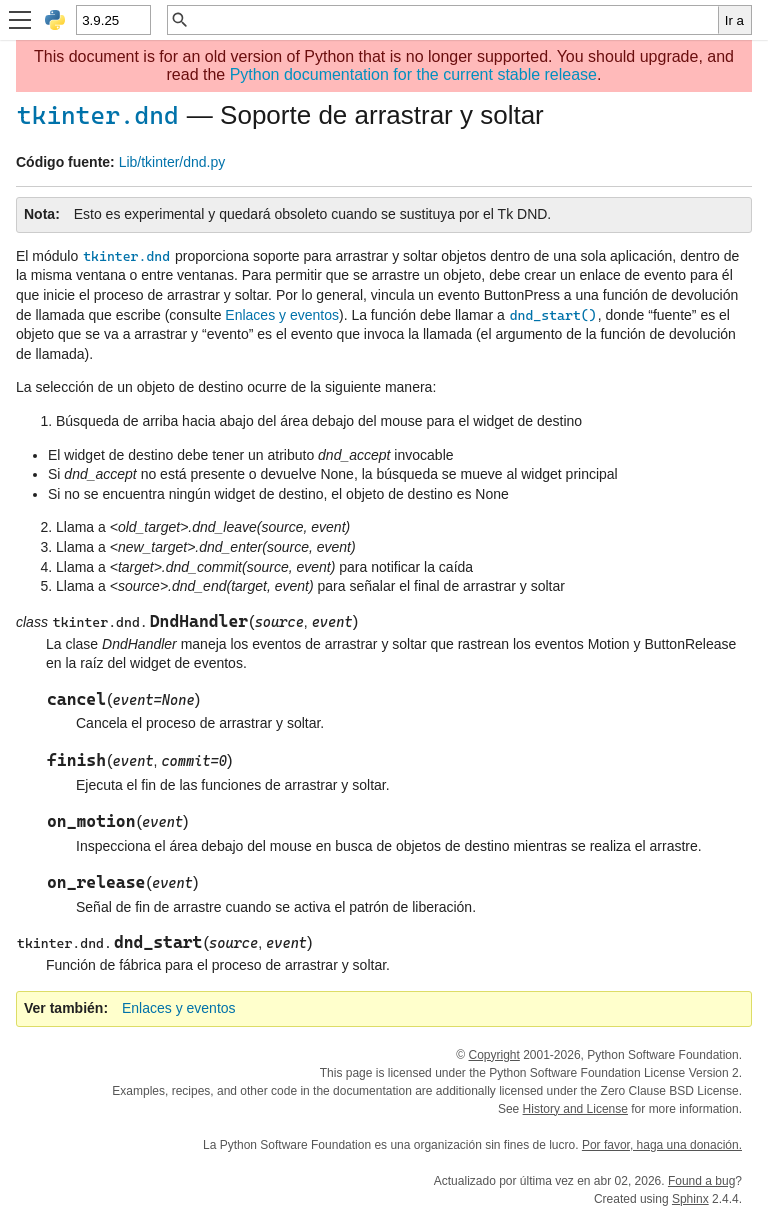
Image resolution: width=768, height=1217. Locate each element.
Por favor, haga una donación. (662, 1145)
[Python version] (112, 20)
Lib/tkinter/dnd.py (172, 162)
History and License (575, 1109)
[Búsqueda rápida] (454, 20)
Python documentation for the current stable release (413, 74)
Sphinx (690, 1199)
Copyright (493, 1055)
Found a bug (701, 1181)
